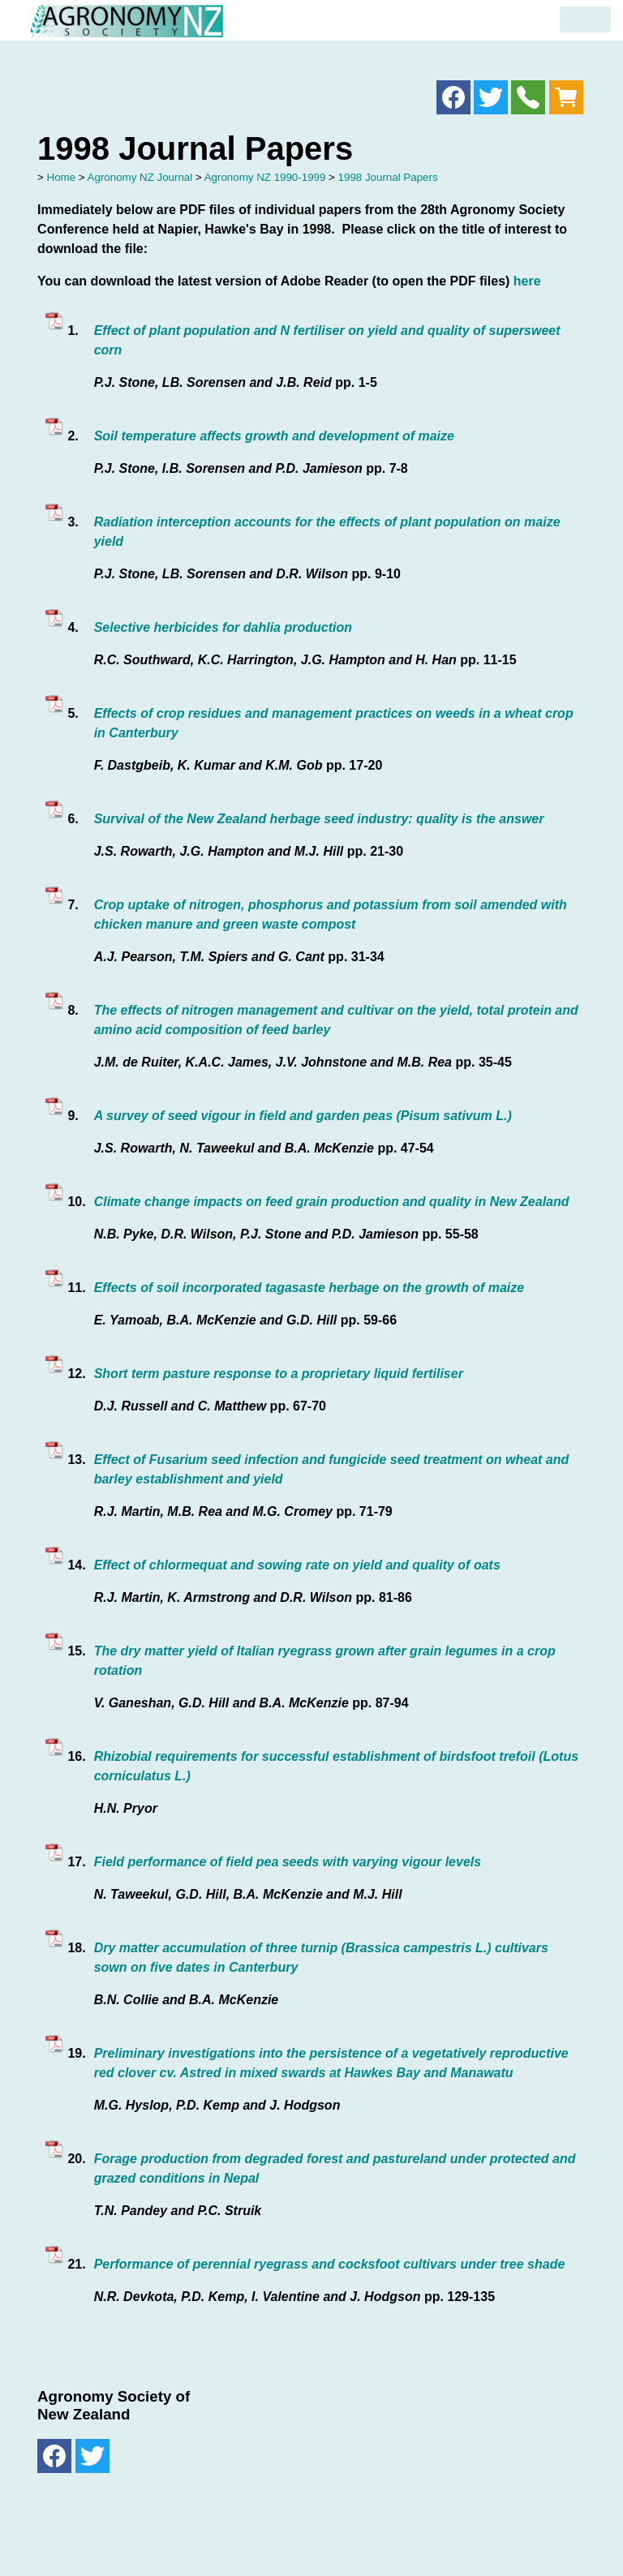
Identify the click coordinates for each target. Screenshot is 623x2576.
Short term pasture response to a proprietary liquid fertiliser (278, 1373)
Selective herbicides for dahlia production (223, 627)
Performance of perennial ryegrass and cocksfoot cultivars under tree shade (329, 2264)
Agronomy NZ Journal (140, 177)
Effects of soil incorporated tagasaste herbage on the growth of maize (309, 1287)
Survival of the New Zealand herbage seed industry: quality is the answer (319, 819)
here (527, 281)
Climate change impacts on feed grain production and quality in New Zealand (331, 1202)
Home (61, 177)
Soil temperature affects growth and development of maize (274, 436)
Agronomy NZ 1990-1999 (265, 177)
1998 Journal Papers (388, 177)
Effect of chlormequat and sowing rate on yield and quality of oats (297, 1565)
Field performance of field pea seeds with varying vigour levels (287, 1862)
